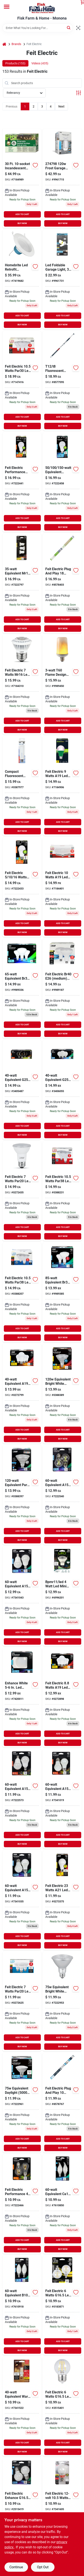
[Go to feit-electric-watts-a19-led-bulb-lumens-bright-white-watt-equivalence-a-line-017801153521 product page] (62, 1697)
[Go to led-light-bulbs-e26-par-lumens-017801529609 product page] (21, 381)
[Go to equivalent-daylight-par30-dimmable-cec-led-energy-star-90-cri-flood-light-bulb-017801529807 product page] (21, 2103)
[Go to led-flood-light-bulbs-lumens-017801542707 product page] (62, 1191)
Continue (16, 2567)
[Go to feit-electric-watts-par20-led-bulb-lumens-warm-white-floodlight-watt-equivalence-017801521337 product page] (21, 1191)
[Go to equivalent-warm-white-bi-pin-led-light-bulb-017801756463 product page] (21, 2406)
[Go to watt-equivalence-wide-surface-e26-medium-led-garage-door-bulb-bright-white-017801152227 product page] (62, 279)
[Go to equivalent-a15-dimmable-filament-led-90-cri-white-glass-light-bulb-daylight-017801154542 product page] (21, 1900)
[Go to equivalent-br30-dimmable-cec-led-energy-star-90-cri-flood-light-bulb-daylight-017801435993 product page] (21, 988)
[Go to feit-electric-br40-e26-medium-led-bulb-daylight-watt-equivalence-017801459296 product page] (62, 988)
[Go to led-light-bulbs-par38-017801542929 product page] (21, 1292)
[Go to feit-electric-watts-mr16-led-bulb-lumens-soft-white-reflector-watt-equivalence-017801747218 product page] (21, 685)
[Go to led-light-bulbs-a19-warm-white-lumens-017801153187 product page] (62, 887)
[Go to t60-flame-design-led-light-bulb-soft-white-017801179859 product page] (62, 685)
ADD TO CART (22, 214)
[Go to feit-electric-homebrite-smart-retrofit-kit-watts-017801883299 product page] (21, 279)
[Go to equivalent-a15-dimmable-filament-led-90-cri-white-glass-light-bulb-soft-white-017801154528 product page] (62, 1799)
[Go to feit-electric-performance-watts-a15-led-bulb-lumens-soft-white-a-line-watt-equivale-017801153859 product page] (21, 2204)
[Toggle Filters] (78, 92)
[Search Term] (37, 28)
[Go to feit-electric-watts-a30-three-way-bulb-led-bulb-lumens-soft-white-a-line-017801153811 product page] (21, 887)
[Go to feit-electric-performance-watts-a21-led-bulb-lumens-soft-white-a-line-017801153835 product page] (21, 482)
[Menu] (6, 6)
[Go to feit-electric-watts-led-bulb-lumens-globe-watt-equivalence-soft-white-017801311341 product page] (62, 2406)
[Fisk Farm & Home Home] (42, 8)
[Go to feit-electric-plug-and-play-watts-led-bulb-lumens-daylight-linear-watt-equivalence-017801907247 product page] (62, 2103)
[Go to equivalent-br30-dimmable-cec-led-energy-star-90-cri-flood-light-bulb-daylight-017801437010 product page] (62, 1292)
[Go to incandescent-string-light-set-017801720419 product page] (21, 178)
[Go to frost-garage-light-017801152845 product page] (62, 178)
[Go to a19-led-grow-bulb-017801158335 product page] (62, 786)
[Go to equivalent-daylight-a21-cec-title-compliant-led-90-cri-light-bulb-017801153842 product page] (62, 482)
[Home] (4, 44)
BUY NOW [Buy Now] (22, 223)
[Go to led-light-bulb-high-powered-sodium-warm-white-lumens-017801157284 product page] (62, 1900)
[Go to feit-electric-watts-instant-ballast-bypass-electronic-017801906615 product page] (62, 381)
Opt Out (43, 2567)
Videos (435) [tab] (39, 63)
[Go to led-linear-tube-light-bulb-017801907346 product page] (62, 583)
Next (61, 106)
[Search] (69, 27)
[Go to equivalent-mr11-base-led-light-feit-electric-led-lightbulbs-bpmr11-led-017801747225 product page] (62, 1596)
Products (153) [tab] (15, 63)
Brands (16, 44)
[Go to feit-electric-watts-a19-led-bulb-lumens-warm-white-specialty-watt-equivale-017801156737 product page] (62, 2508)
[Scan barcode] (78, 28)
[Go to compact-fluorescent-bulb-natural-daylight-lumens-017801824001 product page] (21, 786)
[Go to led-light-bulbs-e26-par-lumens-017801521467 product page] (21, 2001)
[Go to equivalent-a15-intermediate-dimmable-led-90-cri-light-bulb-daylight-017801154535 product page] (21, 1596)
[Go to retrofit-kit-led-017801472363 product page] (21, 1697)
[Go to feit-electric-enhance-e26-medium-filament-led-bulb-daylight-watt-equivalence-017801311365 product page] (21, 2508)
